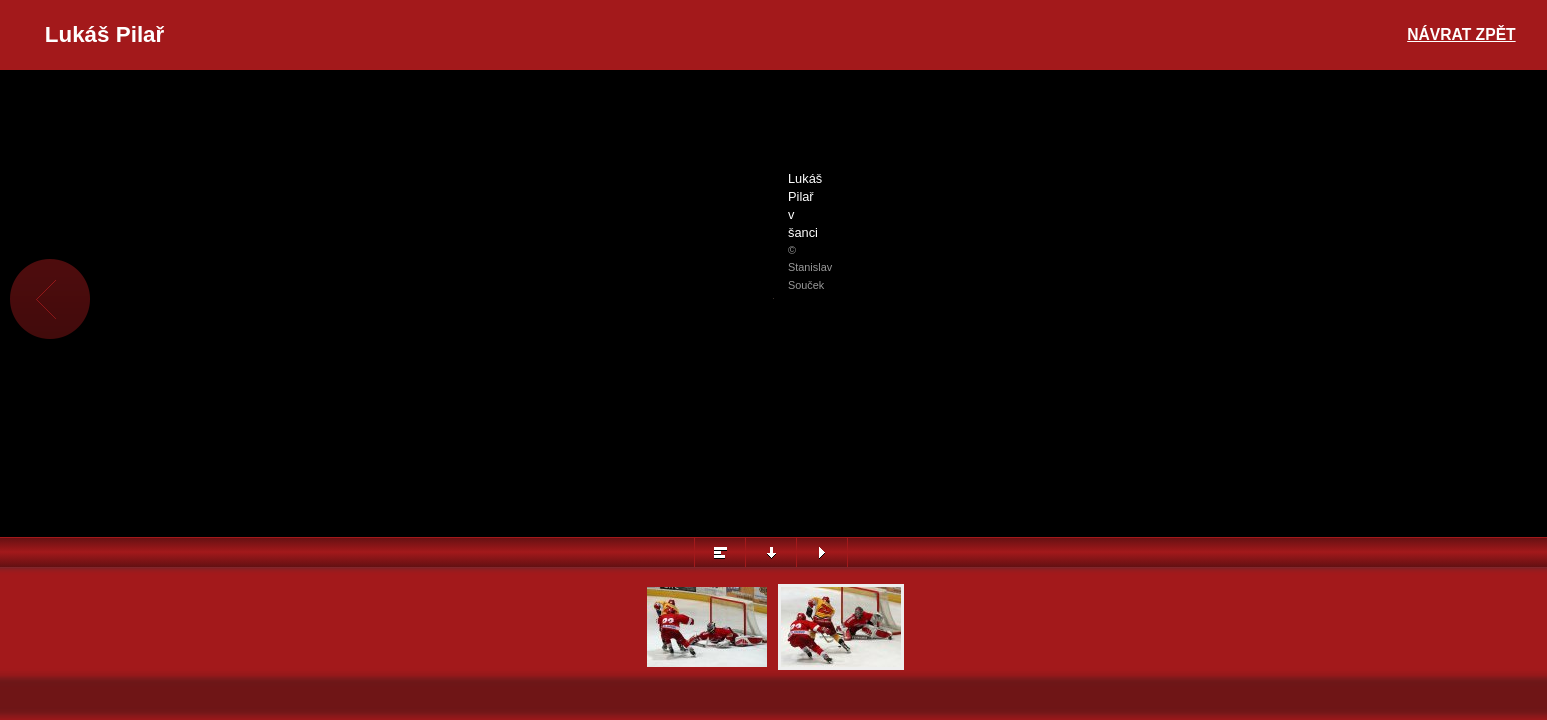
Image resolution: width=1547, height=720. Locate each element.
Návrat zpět (1461, 34)
